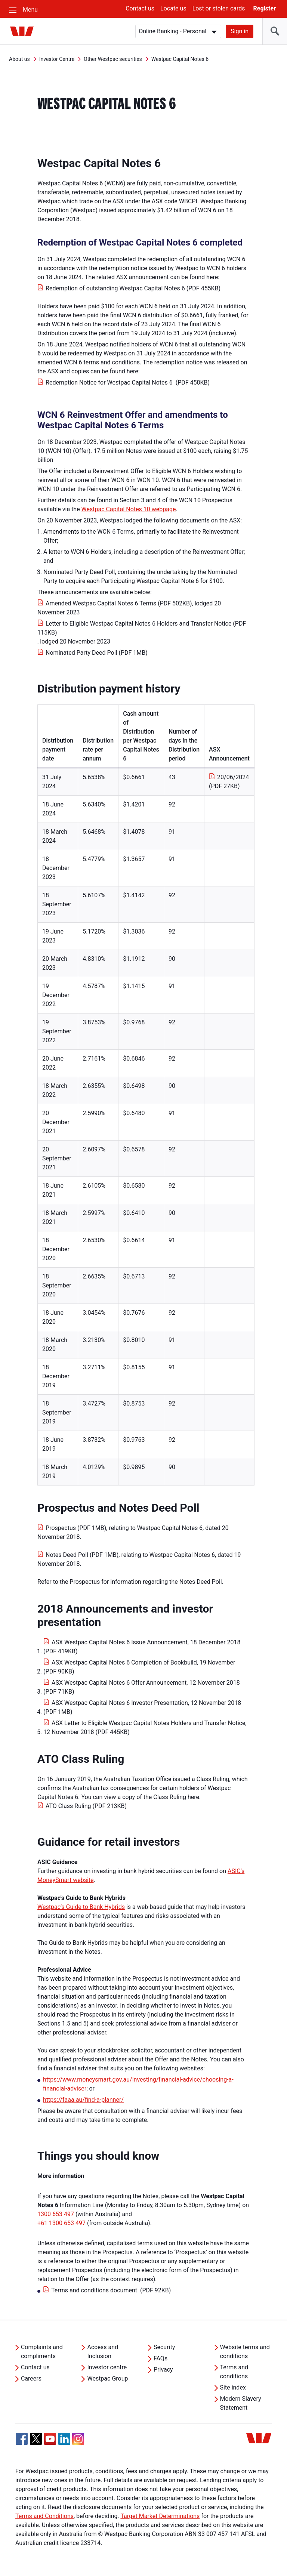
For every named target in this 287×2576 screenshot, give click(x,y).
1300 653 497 (55, 2214)
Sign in (240, 31)
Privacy (163, 2369)
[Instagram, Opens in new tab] (78, 2442)
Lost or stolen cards (218, 8)
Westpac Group (107, 2378)
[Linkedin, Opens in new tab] (64, 2439)
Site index (233, 2387)
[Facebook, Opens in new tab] (21, 2439)
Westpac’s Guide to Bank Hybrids (81, 1906)
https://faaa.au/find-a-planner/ (83, 2099)
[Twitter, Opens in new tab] (36, 2439)
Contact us (140, 8)
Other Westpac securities (113, 59)
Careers (31, 2378)
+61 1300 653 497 (61, 2223)
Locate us (173, 8)
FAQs (160, 2358)
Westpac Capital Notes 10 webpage (128, 509)
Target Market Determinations (160, 2516)
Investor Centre (56, 59)
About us (19, 59)
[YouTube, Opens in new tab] (50, 2439)
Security (164, 2347)
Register (264, 8)
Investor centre (107, 2367)
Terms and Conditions (44, 2516)
